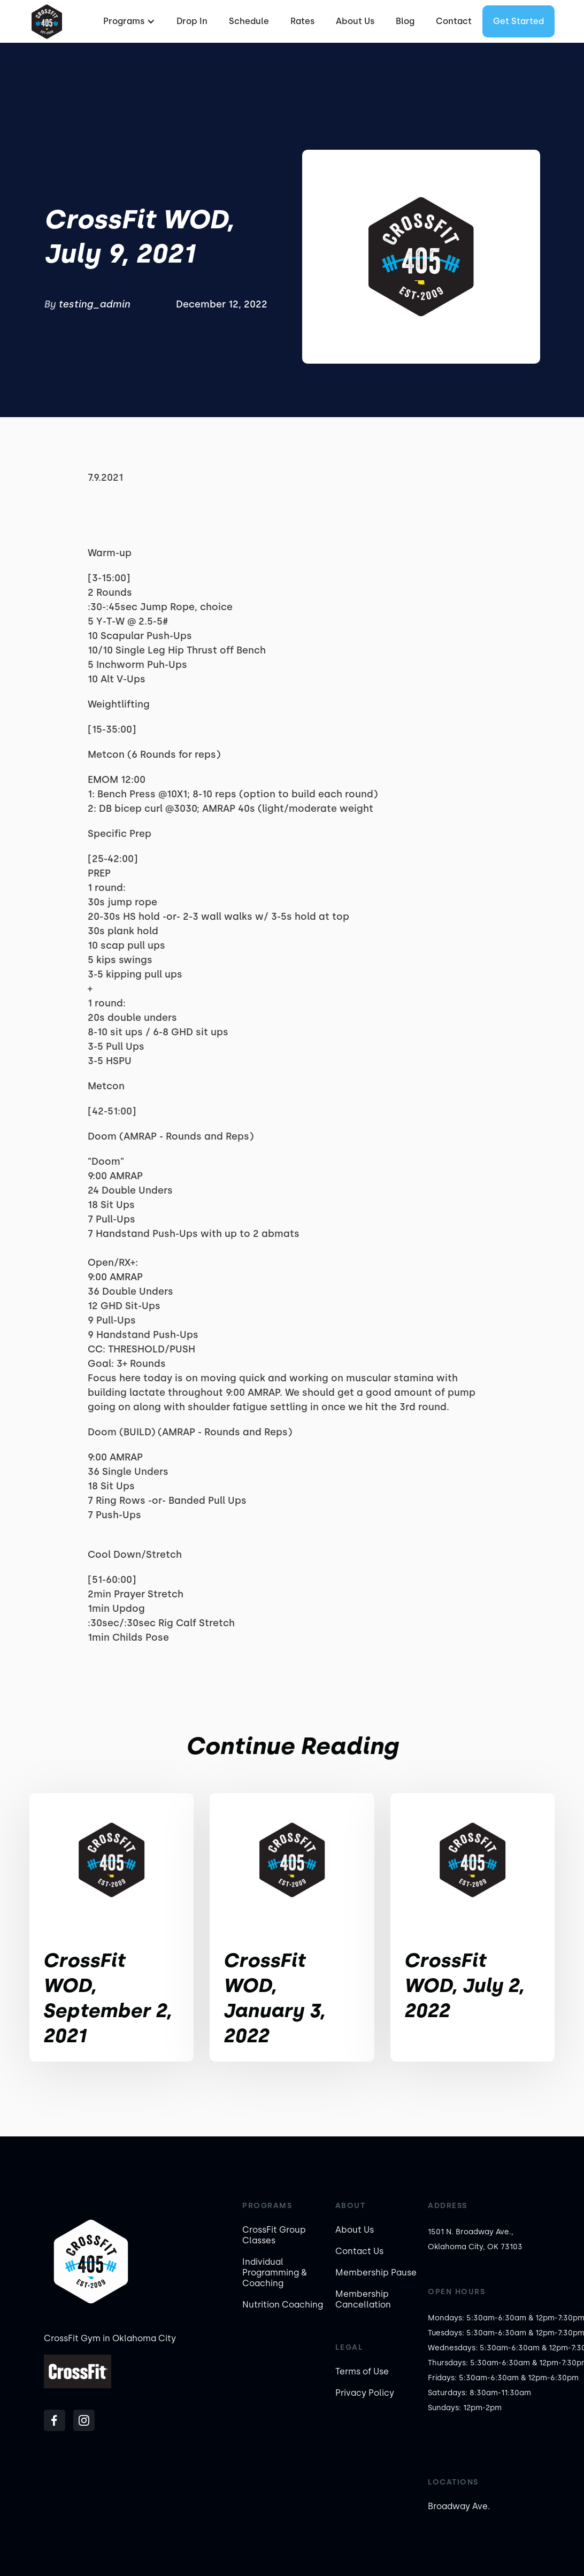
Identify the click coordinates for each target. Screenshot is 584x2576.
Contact (454, 21)
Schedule (249, 21)
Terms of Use (362, 2371)
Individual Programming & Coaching (274, 2272)
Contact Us (359, 2251)
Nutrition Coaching (282, 2305)
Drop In (192, 21)
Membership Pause (376, 2272)
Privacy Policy (364, 2393)
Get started (518, 21)
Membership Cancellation (363, 2299)
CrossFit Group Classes (274, 2235)
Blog (405, 21)
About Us (355, 21)
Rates (302, 21)
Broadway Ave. (459, 2506)
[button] (128, 21)
